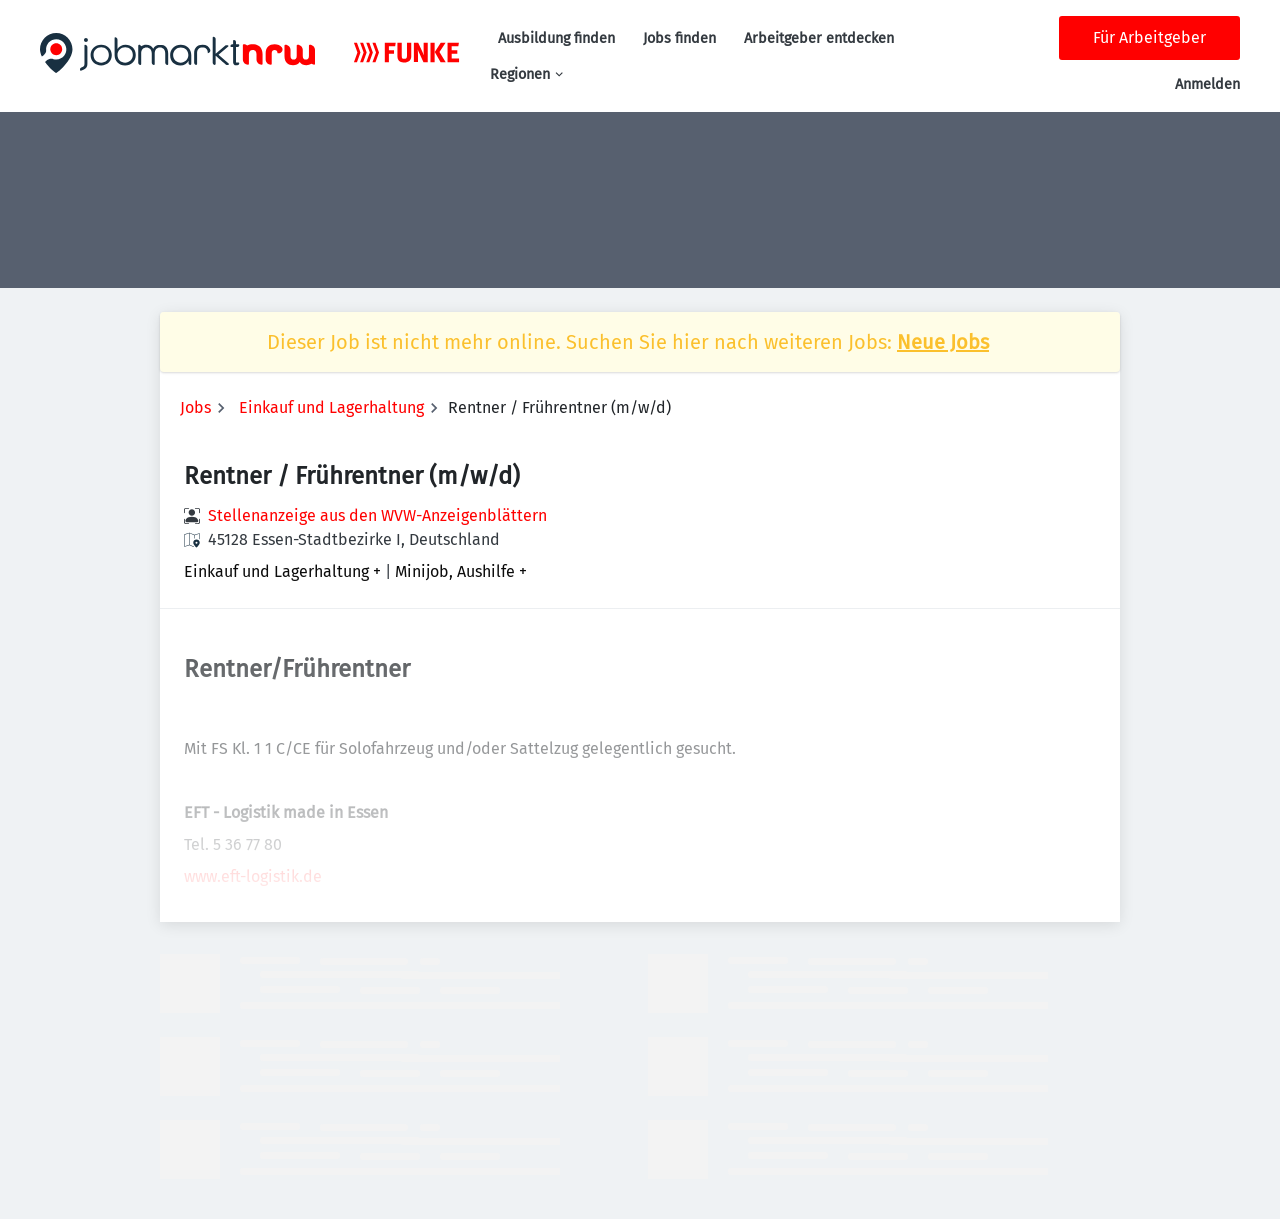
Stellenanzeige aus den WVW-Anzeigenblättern (377, 515)
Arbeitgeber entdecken (819, 38)
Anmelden (1207, 84)
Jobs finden (679, 38)
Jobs (195, 407)
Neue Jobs (943, 342)
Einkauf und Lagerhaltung (331, 407)
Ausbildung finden (556, 38)
